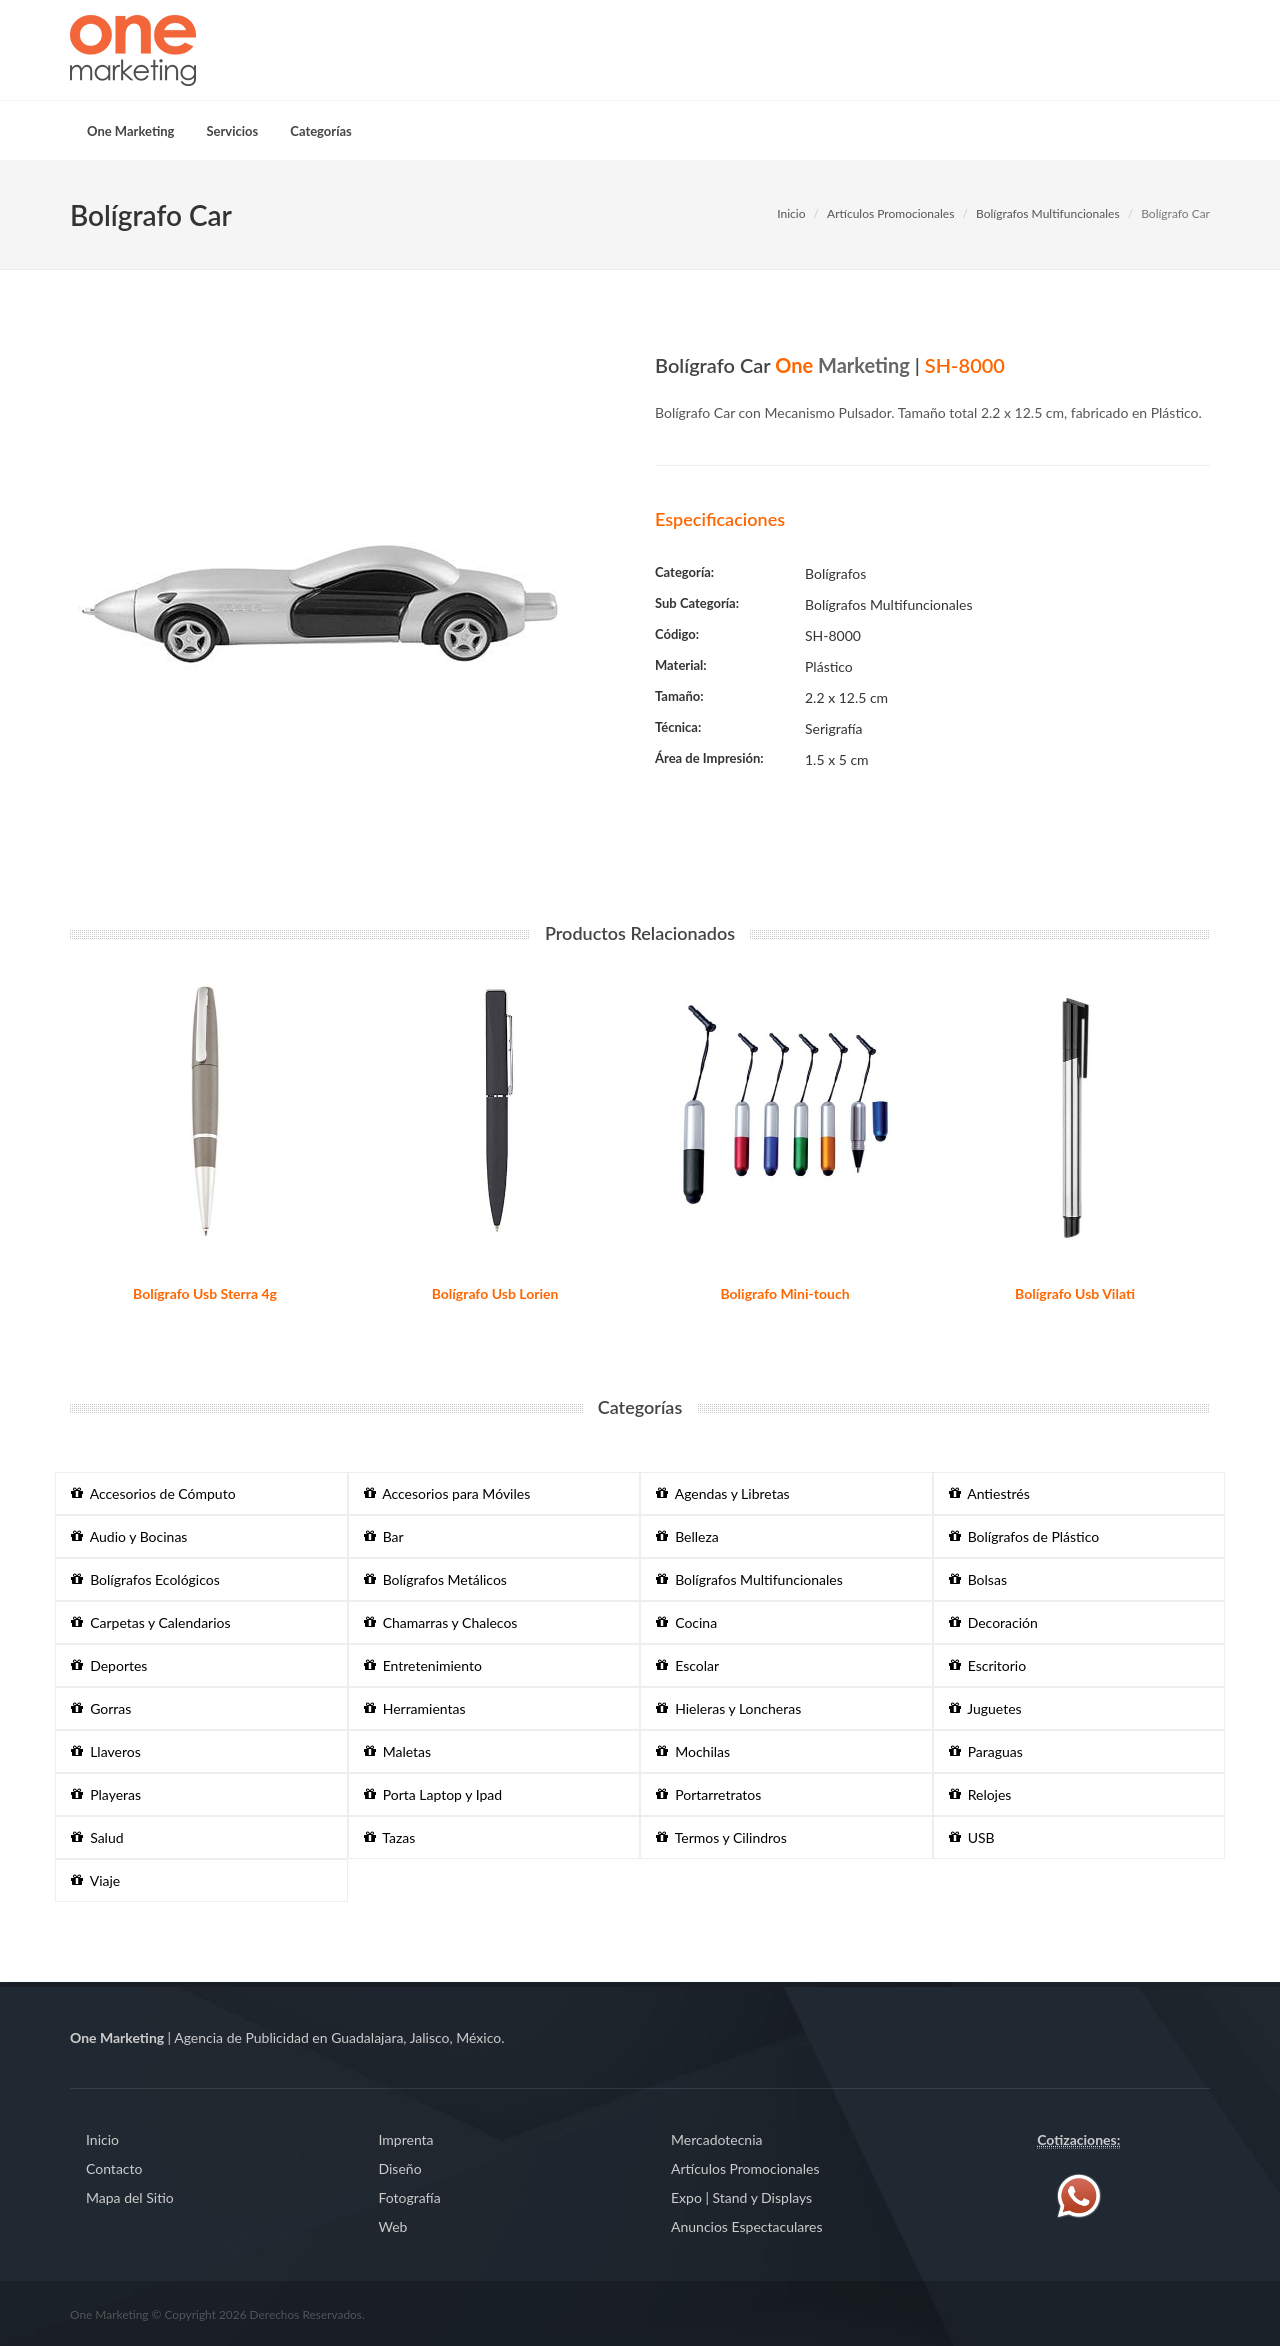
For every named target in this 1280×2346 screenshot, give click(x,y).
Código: (677, 634)
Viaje (95, 1880)
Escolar (687, 1665)
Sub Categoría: (697, 603)
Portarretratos (708, 1794)
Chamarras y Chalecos (441, 1622)
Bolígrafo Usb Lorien (495, 1293)
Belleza (687, 1536)
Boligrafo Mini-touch (784, 1293)
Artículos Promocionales (890, 213)
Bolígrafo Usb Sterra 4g (205, 1293)
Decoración (993, 1622)
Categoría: (684, 572)
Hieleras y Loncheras (728, 1708)
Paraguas (986, 1751)
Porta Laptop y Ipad (433, 1794)
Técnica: (678, 727)
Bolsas (978, 1579)
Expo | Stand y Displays (741, 2197)
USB (972, 1837)
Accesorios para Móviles (447, 1493)
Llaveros (106, 1751)
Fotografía (410, 2197)
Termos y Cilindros (721, 1837)
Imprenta (406, 2139)
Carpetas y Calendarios (151, 1622)
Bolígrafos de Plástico (1024, 1536)
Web (393, 2226)
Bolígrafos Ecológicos (145, 1579)
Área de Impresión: (709, 758)
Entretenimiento (423, 1665)
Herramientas (415, 1708)
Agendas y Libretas (723, 1493)
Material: (681, 665)
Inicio (791, 213)
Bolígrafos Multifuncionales (1048, 213)
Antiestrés (989, 1493)
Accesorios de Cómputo (153, 1493)
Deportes (109, 1665)
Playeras (106, 1794)
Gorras (101, 1708)
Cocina (686, 1622)
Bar (384, 1536)
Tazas (390, 1837)
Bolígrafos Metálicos (435, 1579)
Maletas (398, 1751)
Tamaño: (679, 696)
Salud (97, 1837)
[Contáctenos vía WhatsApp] (1079, 2194)
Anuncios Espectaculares (746, 2226)
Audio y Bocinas (129, 1536)
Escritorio (988, 1665)
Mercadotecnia (716, 2139)
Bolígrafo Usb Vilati (1075, 1293)
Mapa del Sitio (130, 2197)
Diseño (400, 2168)
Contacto (114, 2168)
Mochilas (693, 1751)
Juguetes (985, 1708)
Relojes (980, 1794)
